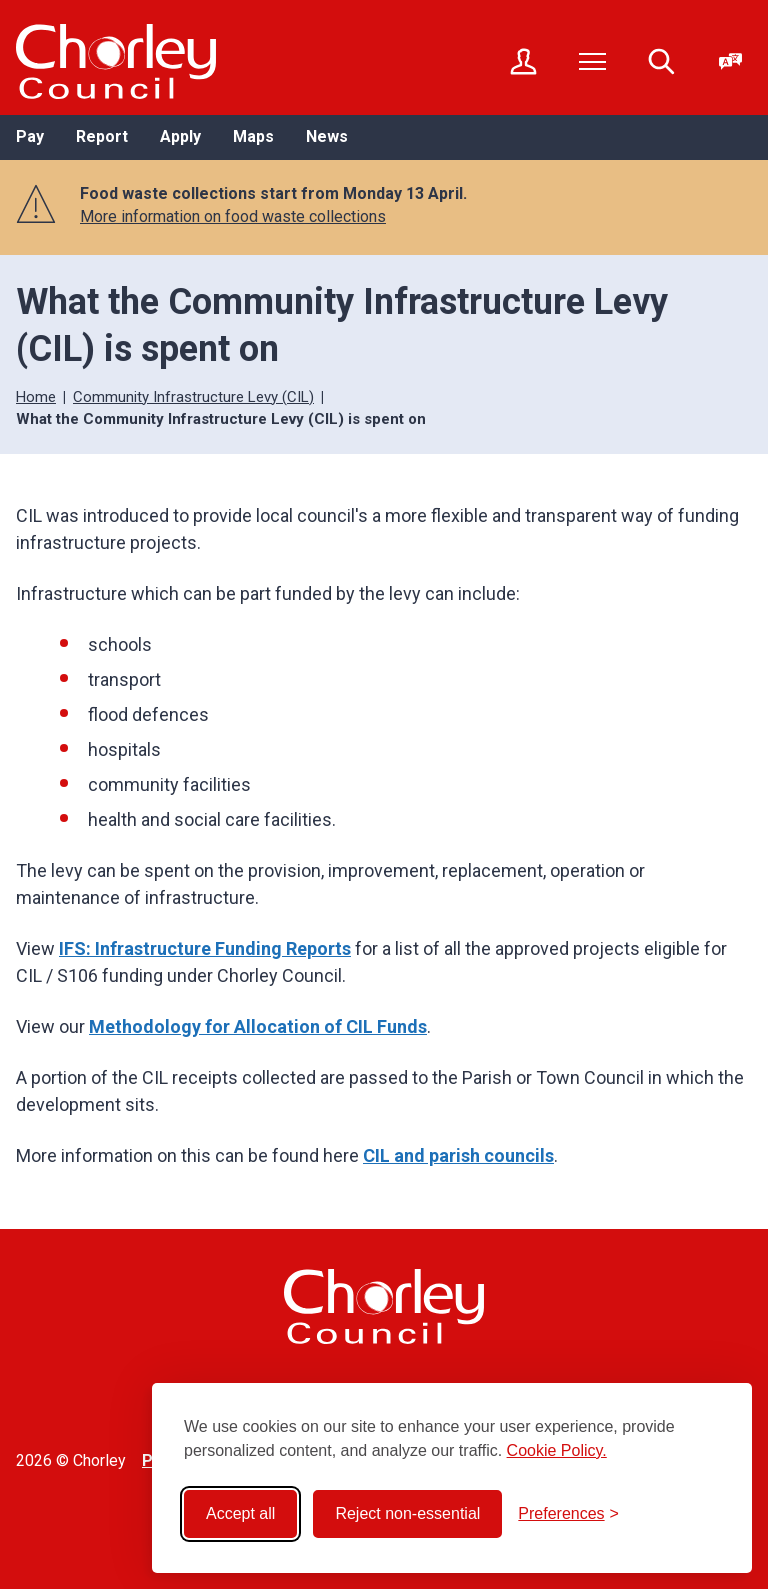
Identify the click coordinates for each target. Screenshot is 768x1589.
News (327, 136)
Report (102, 136)
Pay (30, 136)
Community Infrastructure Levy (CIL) (193, 397)
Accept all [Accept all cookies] (240, 1513)
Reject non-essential (407, 1513)
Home (36, 397)
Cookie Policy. (557, 1450)
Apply (180, 136)
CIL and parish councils (458, 1155)
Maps (253, 136)
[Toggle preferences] (568, 1514)
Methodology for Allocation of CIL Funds (258, 1026)
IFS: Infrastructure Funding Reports (205, 948)
